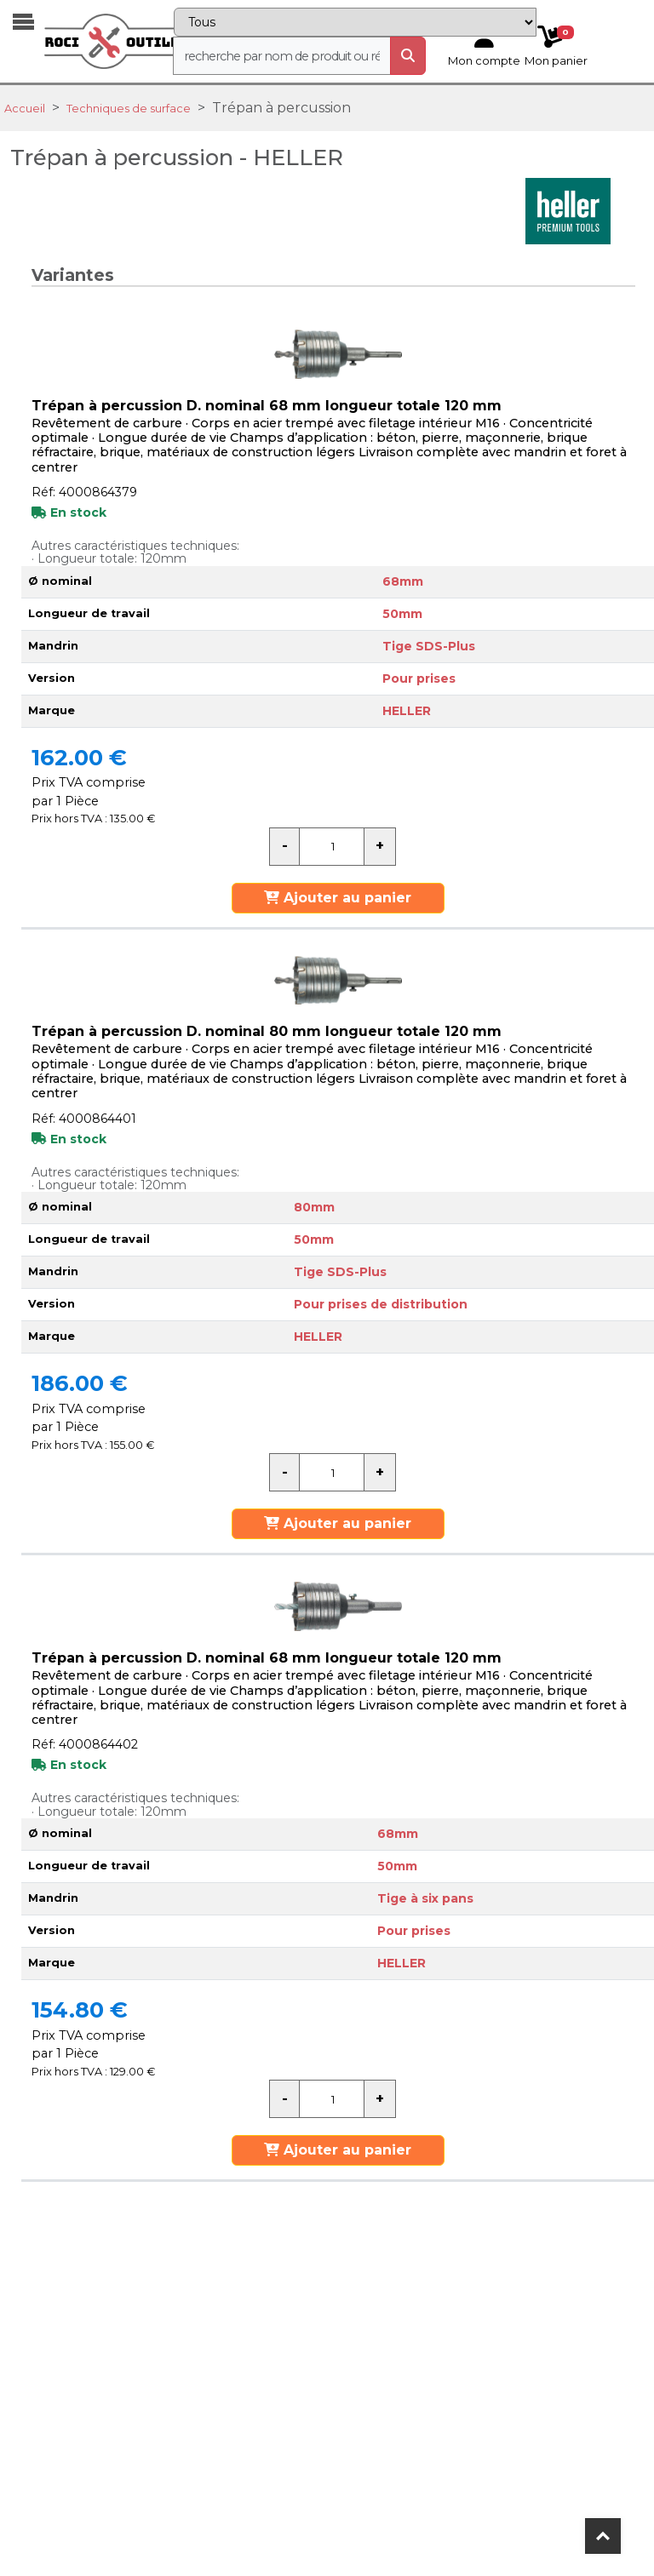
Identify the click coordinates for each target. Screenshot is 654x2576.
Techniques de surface (128, 108)
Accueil (24, 108)
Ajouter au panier (337, 898)
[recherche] (282, 56)
